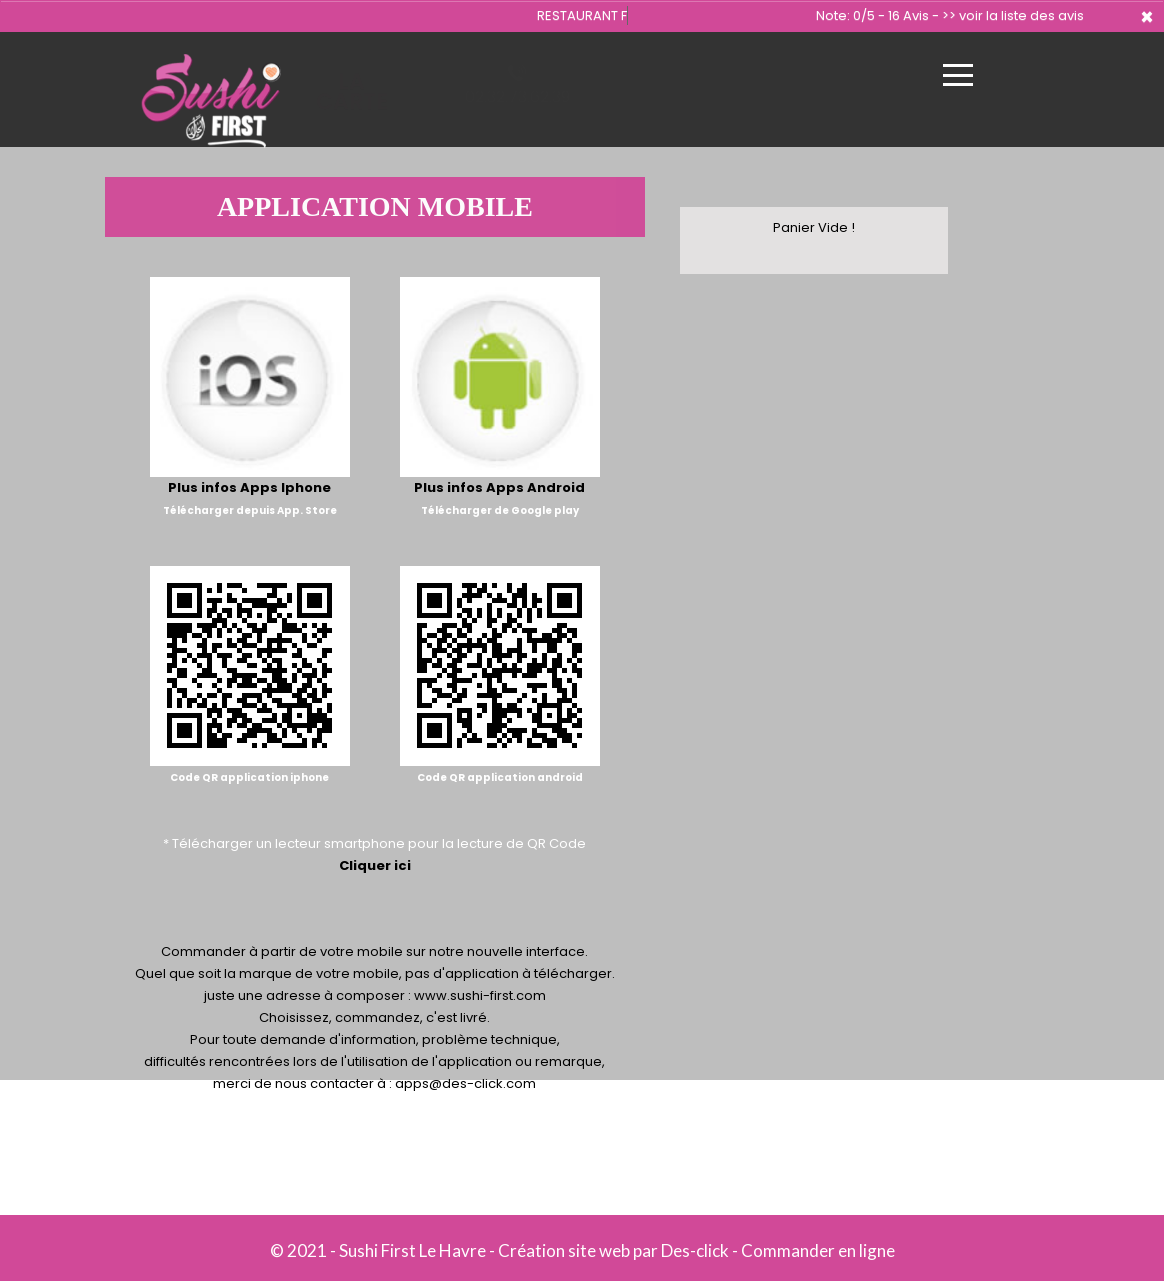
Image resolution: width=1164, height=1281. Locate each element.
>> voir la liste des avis (1013, 15)
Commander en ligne (818, 1250)
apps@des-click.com (465, 1083)
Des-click (695, 1250)
